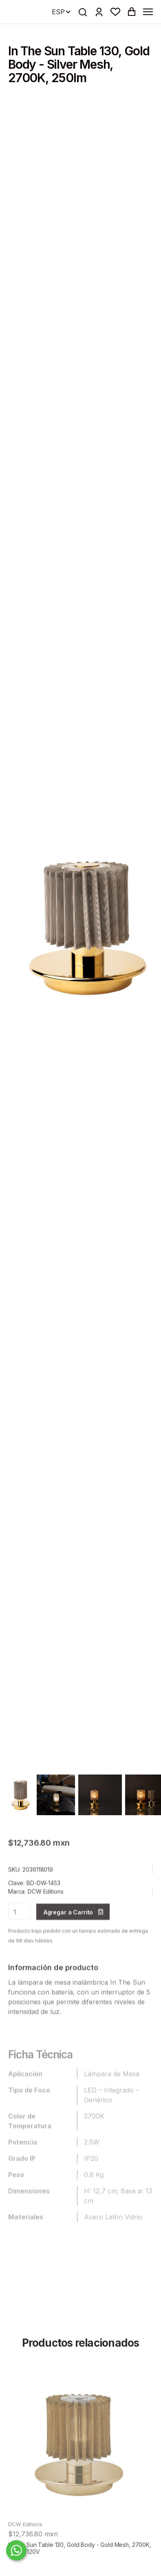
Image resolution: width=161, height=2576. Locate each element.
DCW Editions (45, 1911)
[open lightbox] (20, 1795)
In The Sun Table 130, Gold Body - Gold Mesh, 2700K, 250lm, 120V (79, 2568)
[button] (115, 12)
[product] (80, 2462)
